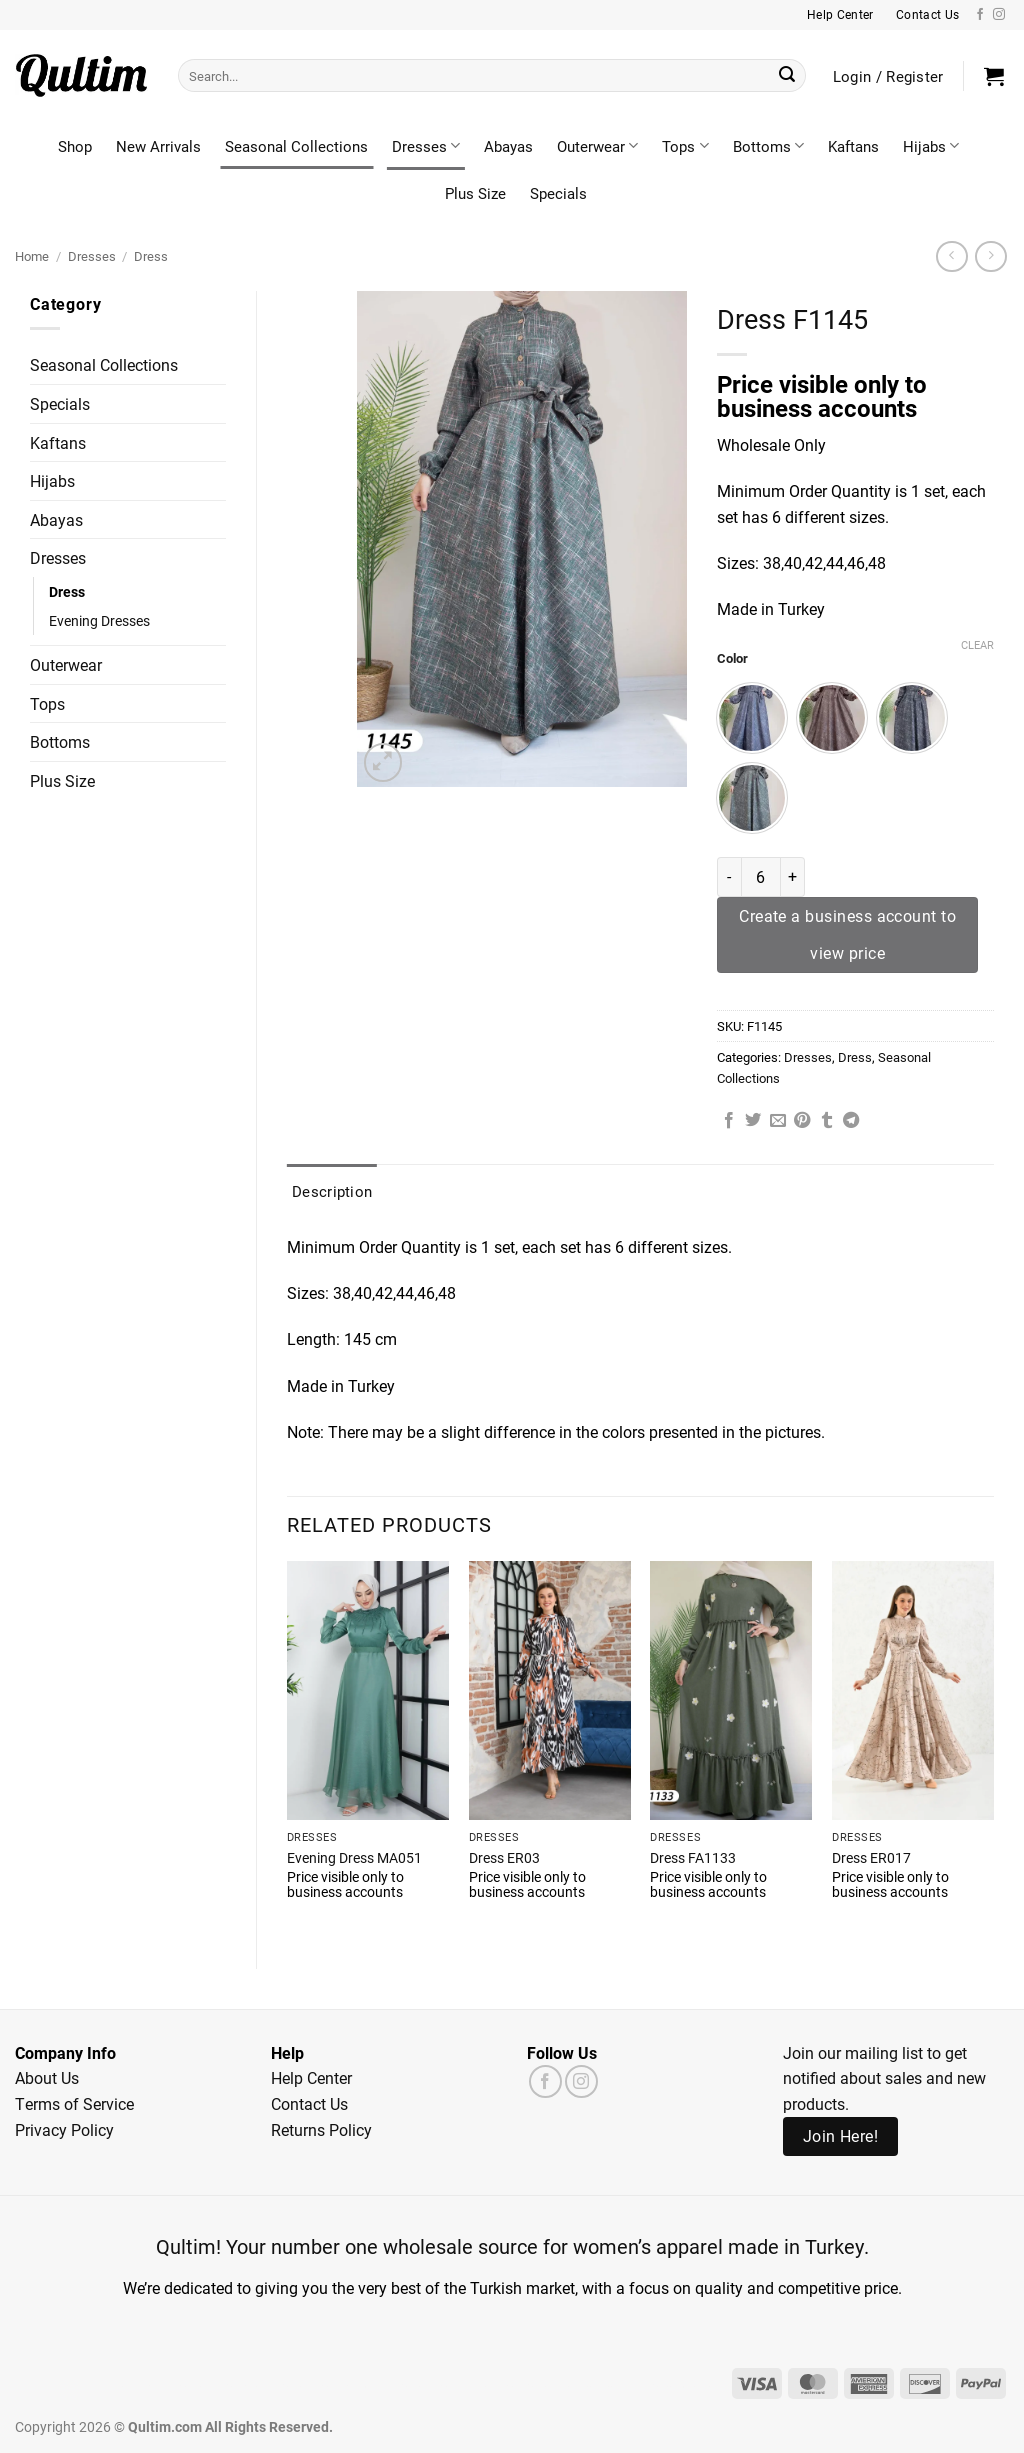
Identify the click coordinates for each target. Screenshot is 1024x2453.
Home (32, 255)
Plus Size (475, 193)
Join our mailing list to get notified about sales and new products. (884, 2078)
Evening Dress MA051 (354, 1858)
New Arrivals (158, 146)
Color (732, 659)
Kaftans (853, 146)
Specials (558, 193)
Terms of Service (74, 2103)
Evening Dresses (99, 620)
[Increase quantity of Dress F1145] (793, 877)
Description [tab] (332, 1191)
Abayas (508, 146)
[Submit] (787, 76)
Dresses (426, 146)
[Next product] (951, 256)
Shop (75, 146)
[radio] (752, 718)
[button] (994, 76)
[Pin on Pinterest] (802, 1121)
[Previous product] (990, 256)
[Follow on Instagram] (999, 15)
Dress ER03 (504, 1858)
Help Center (311, 2077)
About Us (47, 2077)
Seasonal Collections (296, 146)
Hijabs (931, 146)
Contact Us (309, 2103)
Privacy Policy (64, 2129)
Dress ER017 (871, 1858)
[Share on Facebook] (729, 1121)
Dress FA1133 (693, 1858)
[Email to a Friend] (778, 1121)
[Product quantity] (761, 877)
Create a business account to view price (847, 934)
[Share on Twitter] (753, 1121)
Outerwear (597, 146)
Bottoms (768, 146)
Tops (685, 146)
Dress (151, 255)
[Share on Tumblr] (827, 1121)
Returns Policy (321, 2129)
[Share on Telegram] (851, 1121)
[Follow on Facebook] (980, 15)
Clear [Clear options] (977, 645)
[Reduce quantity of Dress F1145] (729, 877)
